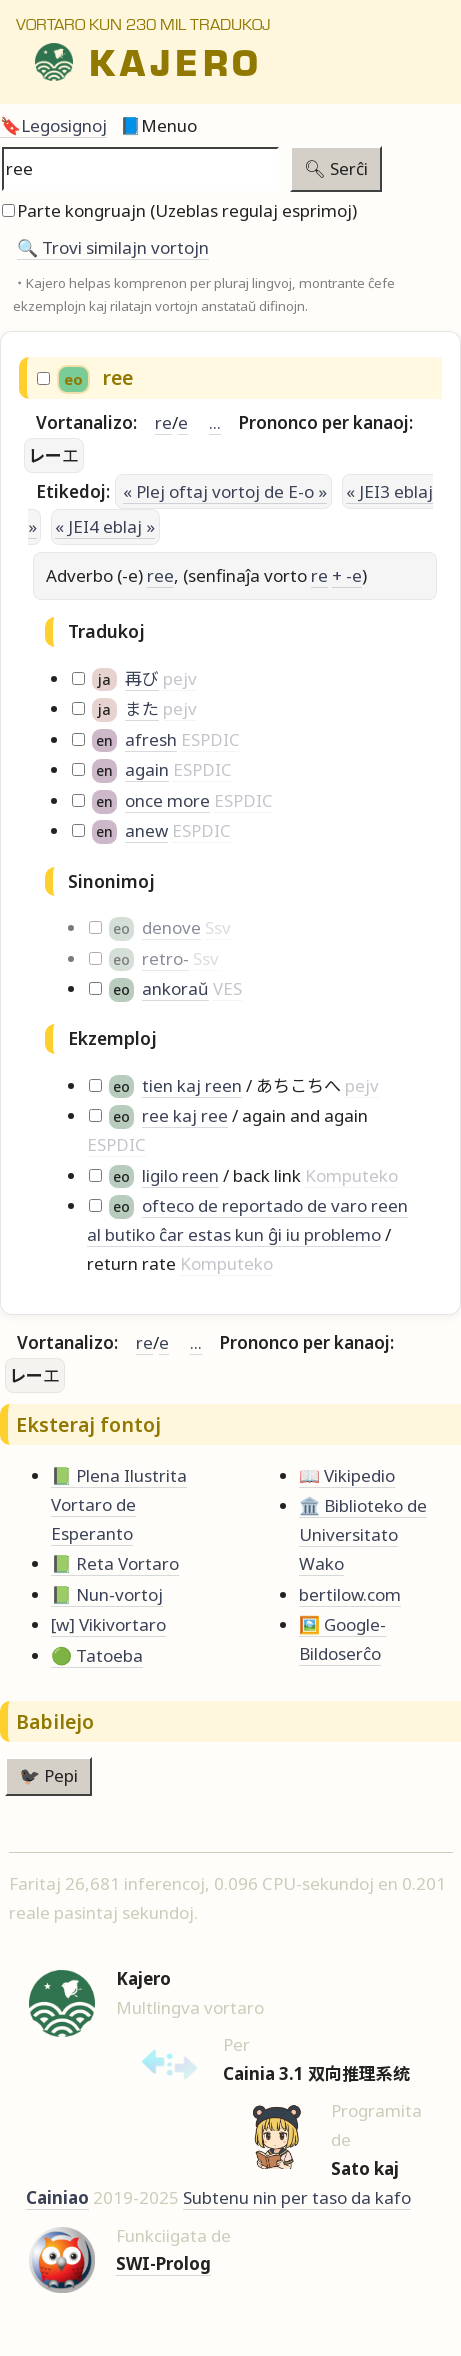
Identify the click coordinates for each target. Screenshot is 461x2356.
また (142, 708)
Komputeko (351, 1175)
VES (227, 988)
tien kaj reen (192, 1085)
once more (167, 800)
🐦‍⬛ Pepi (48, 1775)
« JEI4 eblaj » (105, 526)
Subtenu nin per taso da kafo (297, 2197)
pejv (180, 678)
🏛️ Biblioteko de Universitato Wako (363, 1534)
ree (160, 575)
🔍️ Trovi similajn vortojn (113, 247)
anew (146, 830)
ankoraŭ (175, 988)
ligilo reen (180, 1175)
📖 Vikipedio (347, 1475)
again (147, 769)
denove (171, 927)
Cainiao (57, 2197)
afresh (151, 739)
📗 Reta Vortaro (115, 1563)
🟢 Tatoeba (97, 1655)
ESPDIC (210, 739)
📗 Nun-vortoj (107, 1594)
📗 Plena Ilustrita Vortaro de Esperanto (119, 1504)
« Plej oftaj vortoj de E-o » (225, 491)
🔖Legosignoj (53, 125)
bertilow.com (350, 1594)
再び (142, 678)
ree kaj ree (185, 1115)
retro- (165, 958)
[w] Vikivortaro (108, 1624)
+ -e (347, 575)
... (215, 422)
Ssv (218, 927)
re (163, 422)
